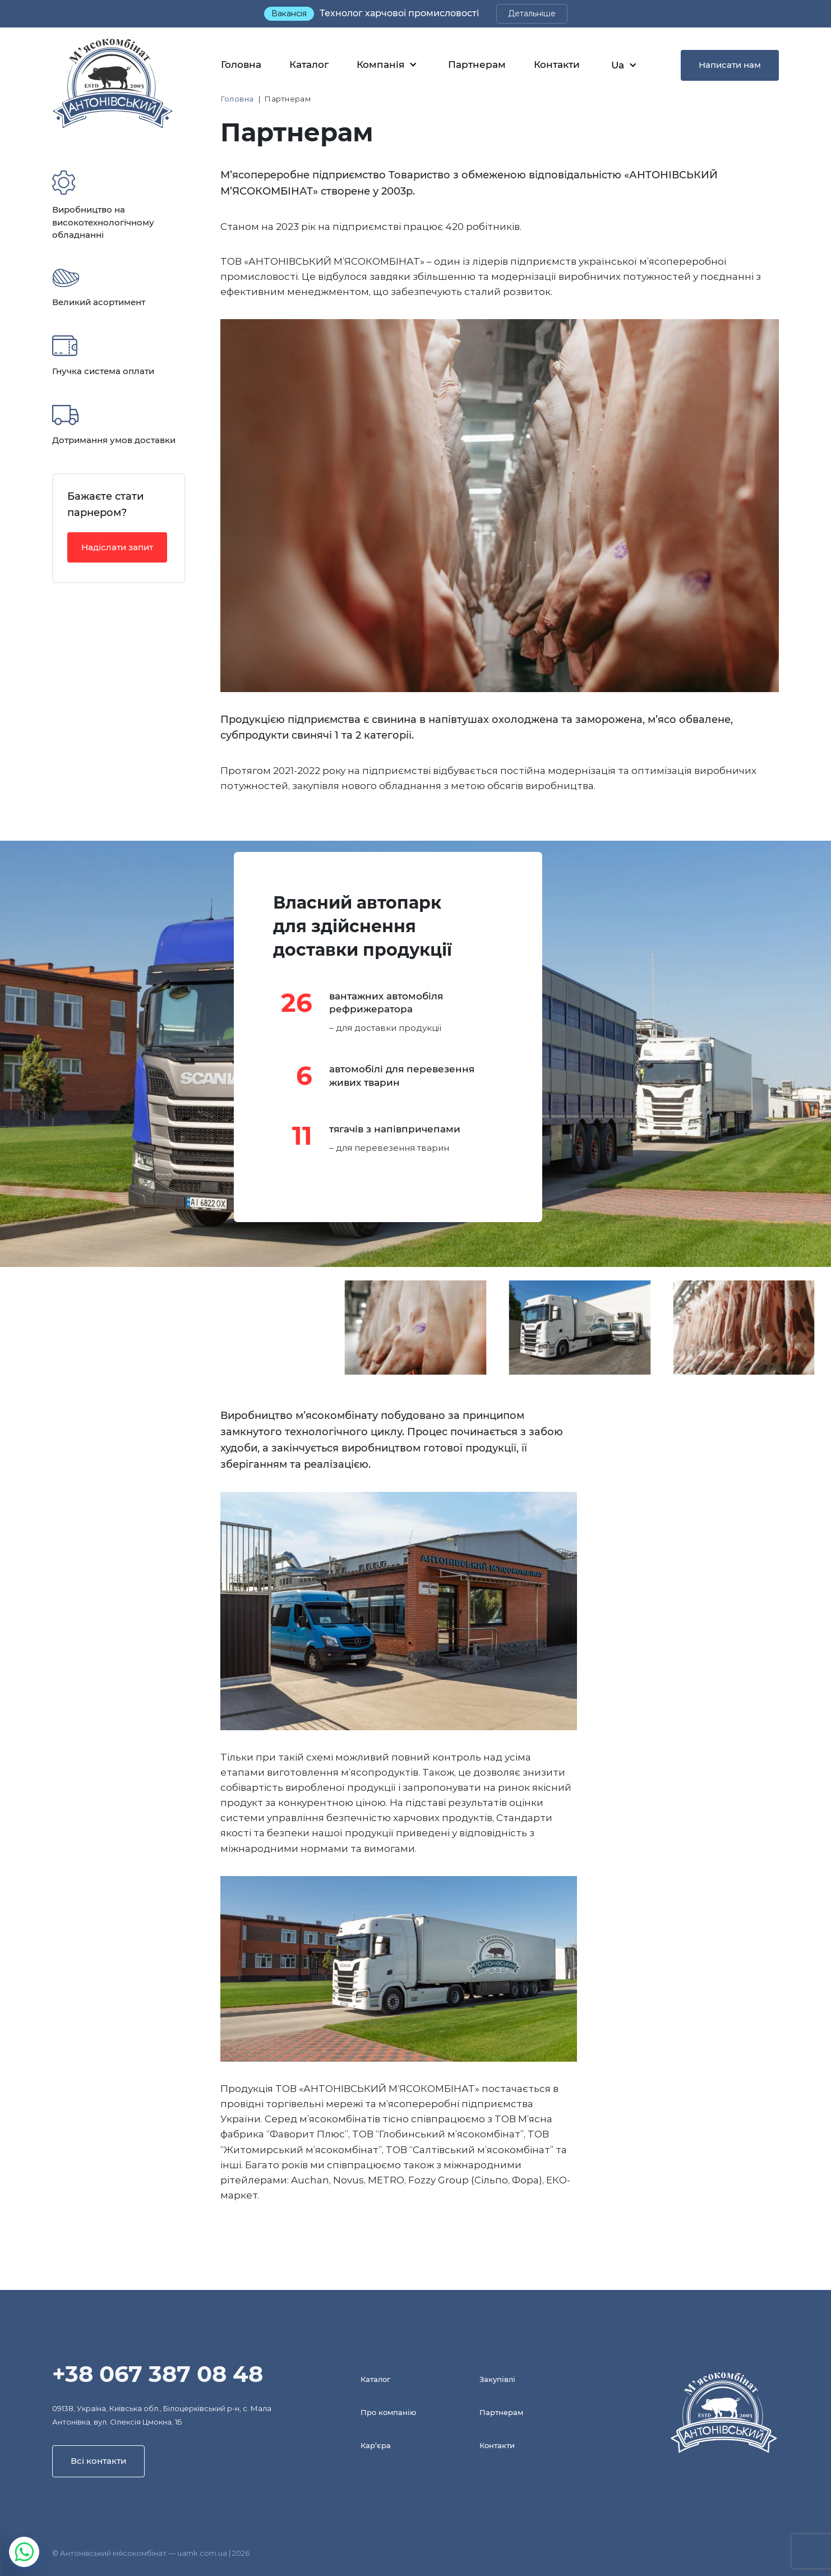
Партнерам (477, 64)
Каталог (309, 64)
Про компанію (388, 2412)
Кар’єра (376, 2445)
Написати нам (730, 64)
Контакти (557, 64)
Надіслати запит (117, 547)
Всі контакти (98, 2460)
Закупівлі (497, 2379)
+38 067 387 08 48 (157, 2374)
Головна (241, 64)
